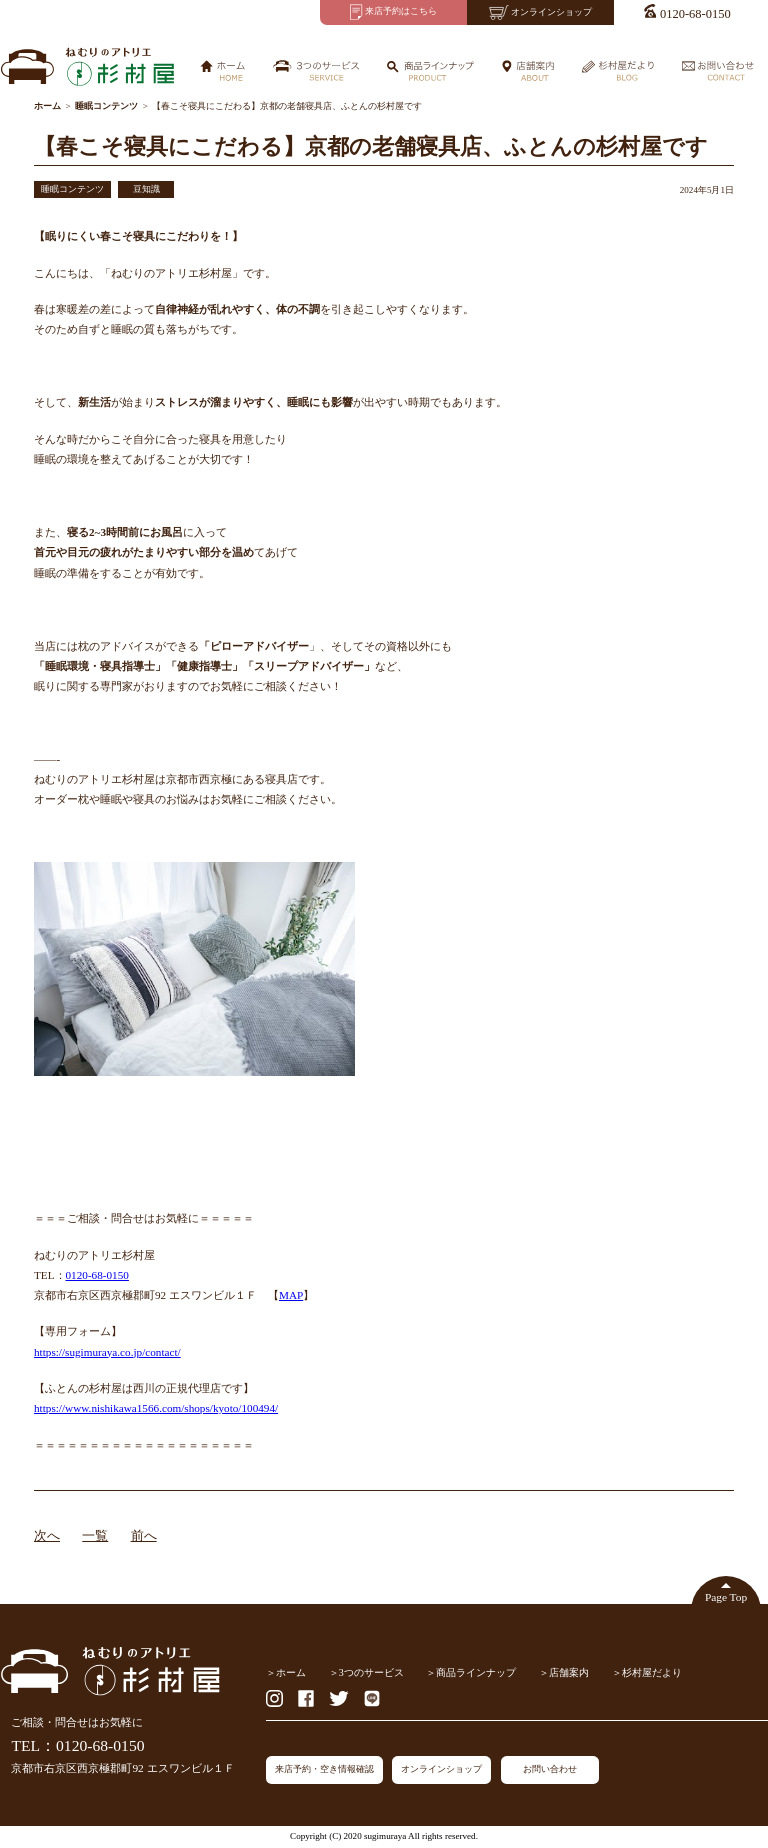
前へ (144, 1536)
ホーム (291, 1672)
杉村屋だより (652, 1672)
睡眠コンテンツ (72, 189)
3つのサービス (371, 1672)
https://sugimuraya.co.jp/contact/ (107, 1352)
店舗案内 (569, 1672)
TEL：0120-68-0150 (77, 1745)
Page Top (726, 1597)
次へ (47, 1536)
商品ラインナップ (476, 1672)
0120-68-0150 (97, 1275)
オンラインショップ (441, 1769)
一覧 (95, 1536)
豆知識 (146, 189)
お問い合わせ (550, 1769)
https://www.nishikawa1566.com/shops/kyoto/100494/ (156, 1408)
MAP (291, 1295)
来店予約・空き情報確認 (324, 1769)
